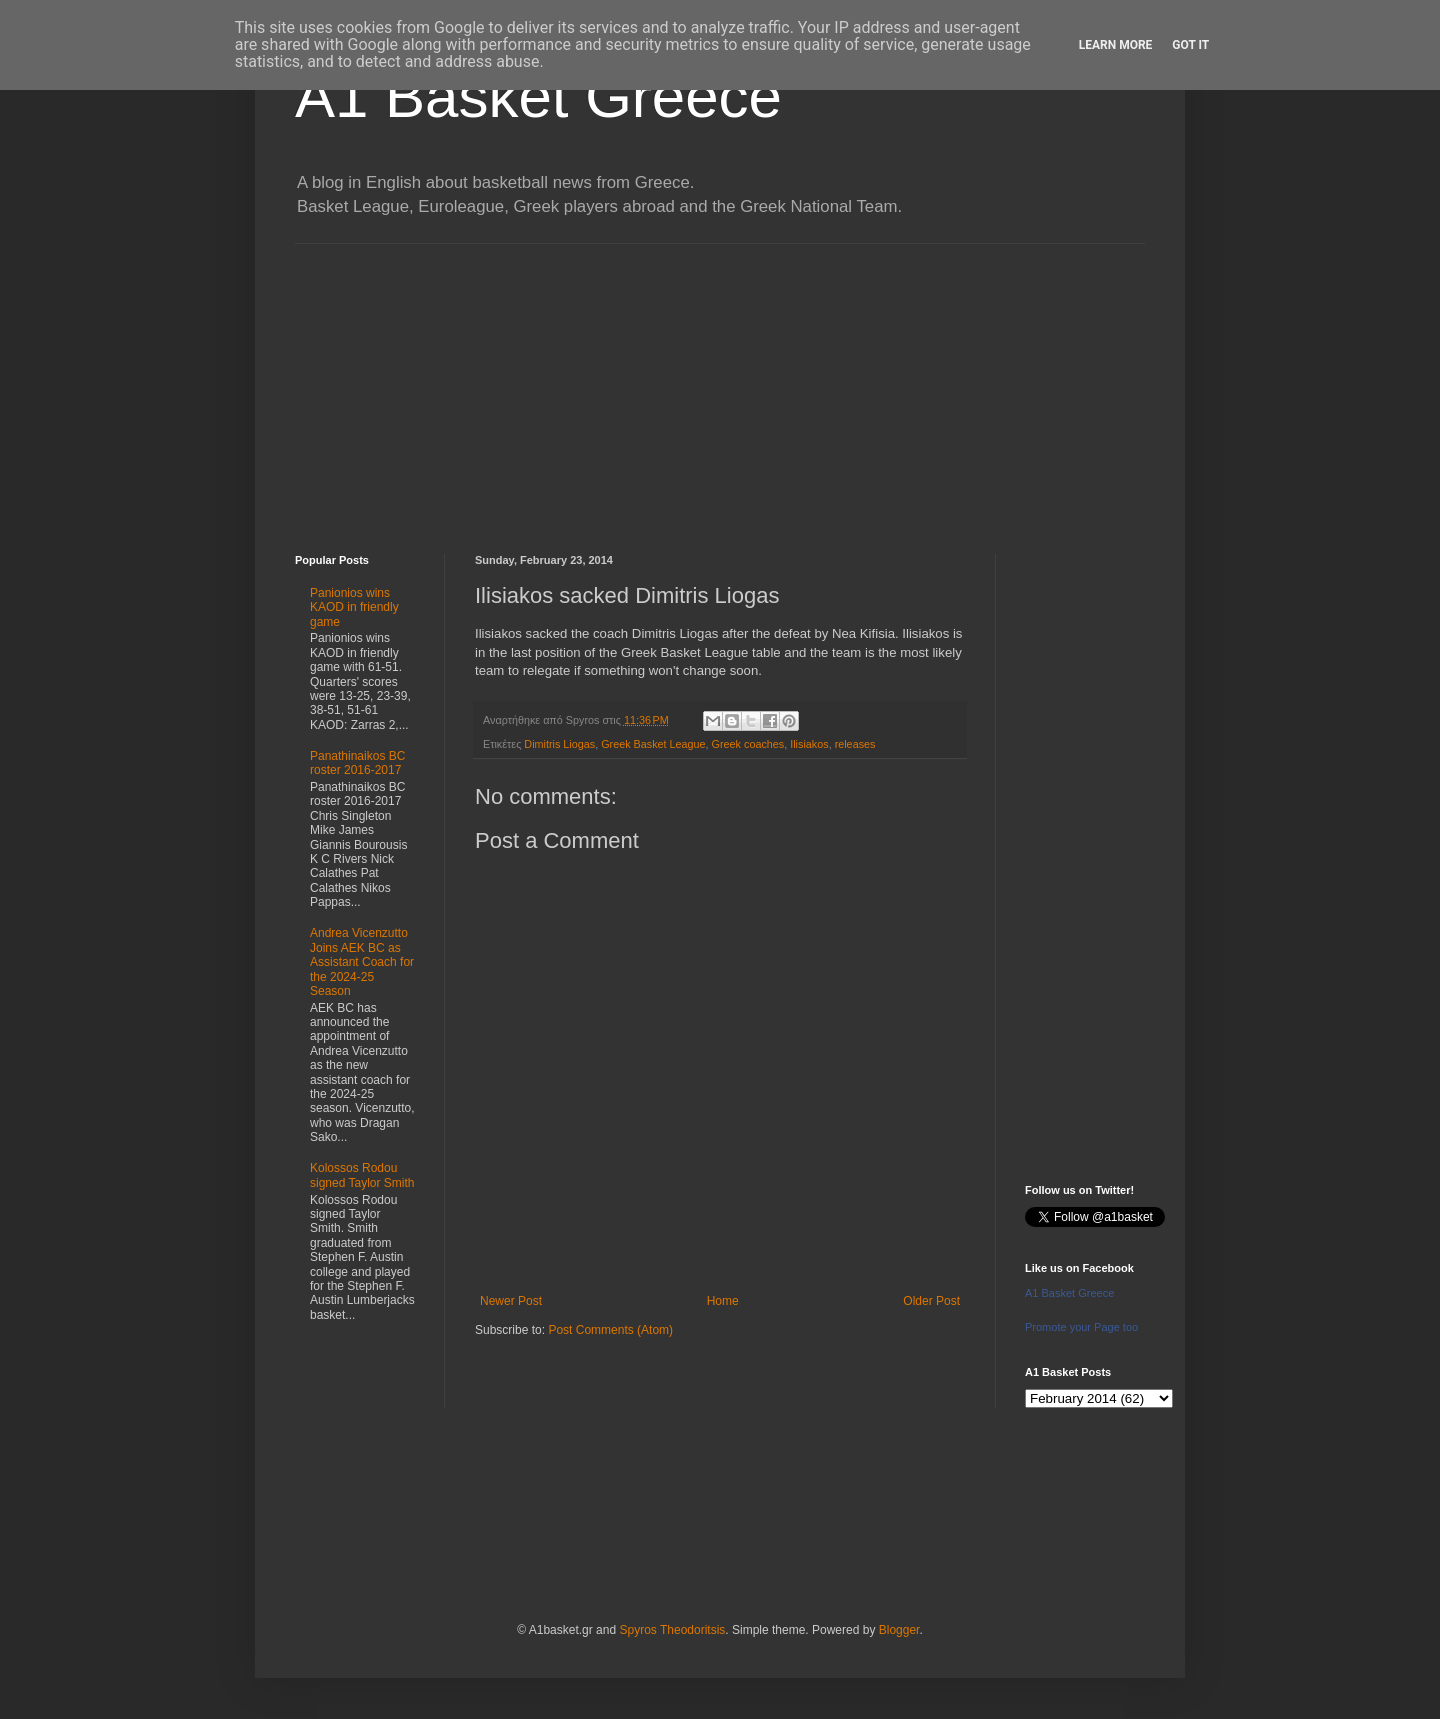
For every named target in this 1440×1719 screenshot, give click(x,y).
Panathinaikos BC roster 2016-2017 (357, 763)
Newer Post (511, 1301)
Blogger (899, 1630)
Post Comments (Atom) (610, 1330)
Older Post (931, 1301)
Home (723, 1301)
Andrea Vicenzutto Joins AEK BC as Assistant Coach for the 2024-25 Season (362, 962)
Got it (1190, 45)
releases (855, 744)
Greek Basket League (653, 744)
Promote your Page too (1081, 1327)
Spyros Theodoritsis (672, 1630)
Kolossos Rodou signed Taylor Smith (362, 1175)
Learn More (1116, 45)
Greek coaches (748, 744)
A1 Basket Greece (538, 96)
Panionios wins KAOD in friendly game (354, 607)
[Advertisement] (720, 384)
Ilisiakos (809, 744)
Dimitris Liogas (559, 744)
